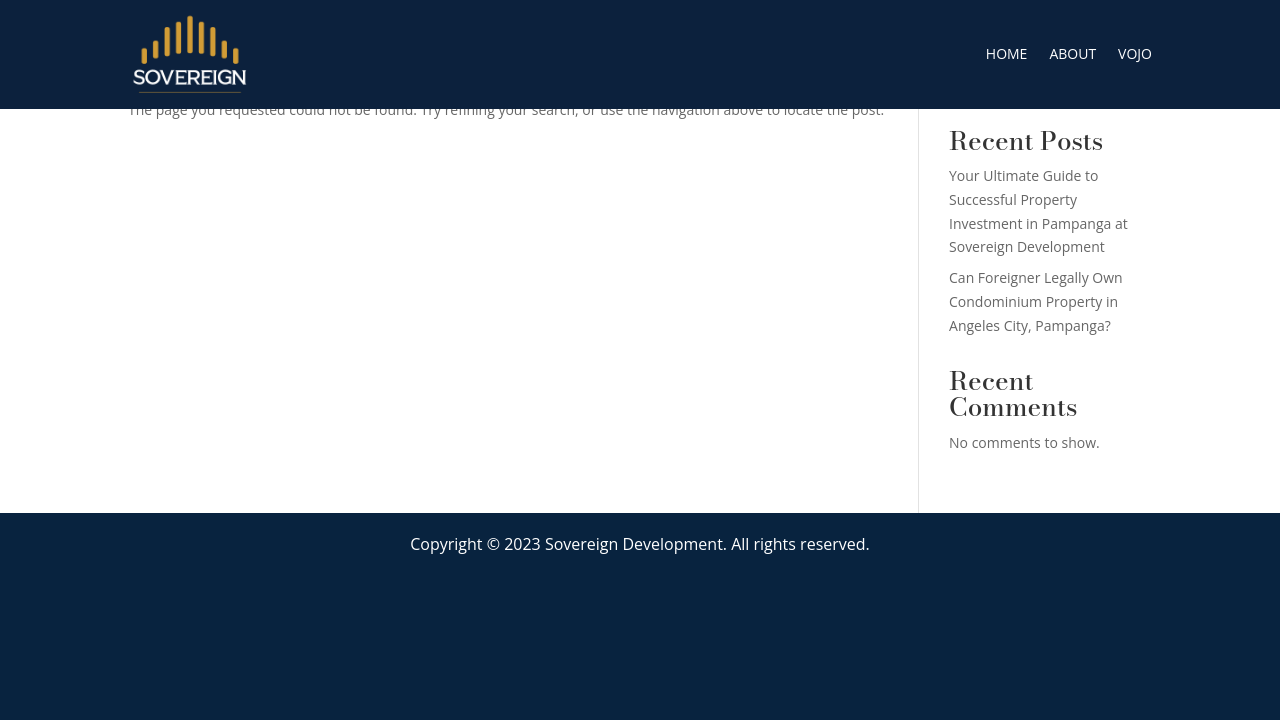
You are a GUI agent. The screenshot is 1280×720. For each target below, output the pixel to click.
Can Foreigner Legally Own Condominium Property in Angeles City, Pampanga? (1036, 301)
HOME (1007, 53)
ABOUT (1072, 53)
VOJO (1135, 53)
